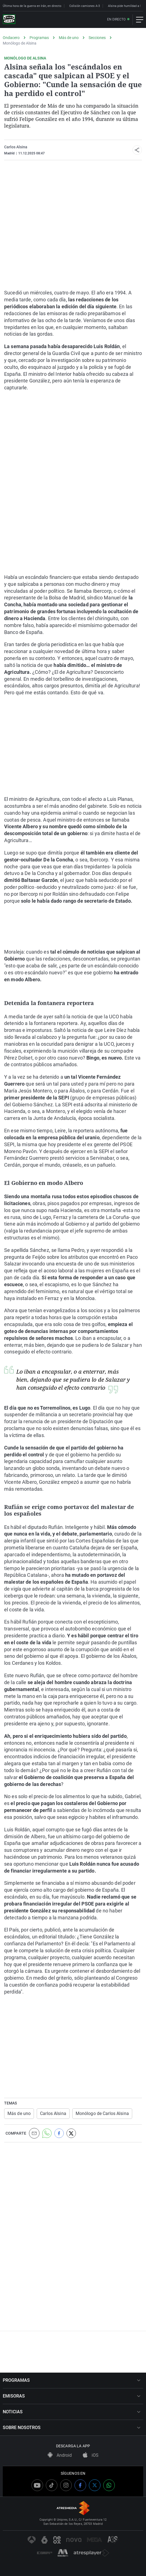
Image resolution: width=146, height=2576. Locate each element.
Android (60, 2455)
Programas (39, 37)
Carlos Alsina (15, 147)
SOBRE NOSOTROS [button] (71, 2427)
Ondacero (11, 37)
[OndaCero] (9, 19)
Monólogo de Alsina (19, 43)
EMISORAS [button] (71, 2396)
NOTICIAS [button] (71, 2411)
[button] (137, 150)
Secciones (97, 37)
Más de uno (69, 37)
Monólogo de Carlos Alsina (102, 2113)
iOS (91, 2455)
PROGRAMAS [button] (71, 2380)
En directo (116, 19)
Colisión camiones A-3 (84, 6)
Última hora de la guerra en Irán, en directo (32, 6)
